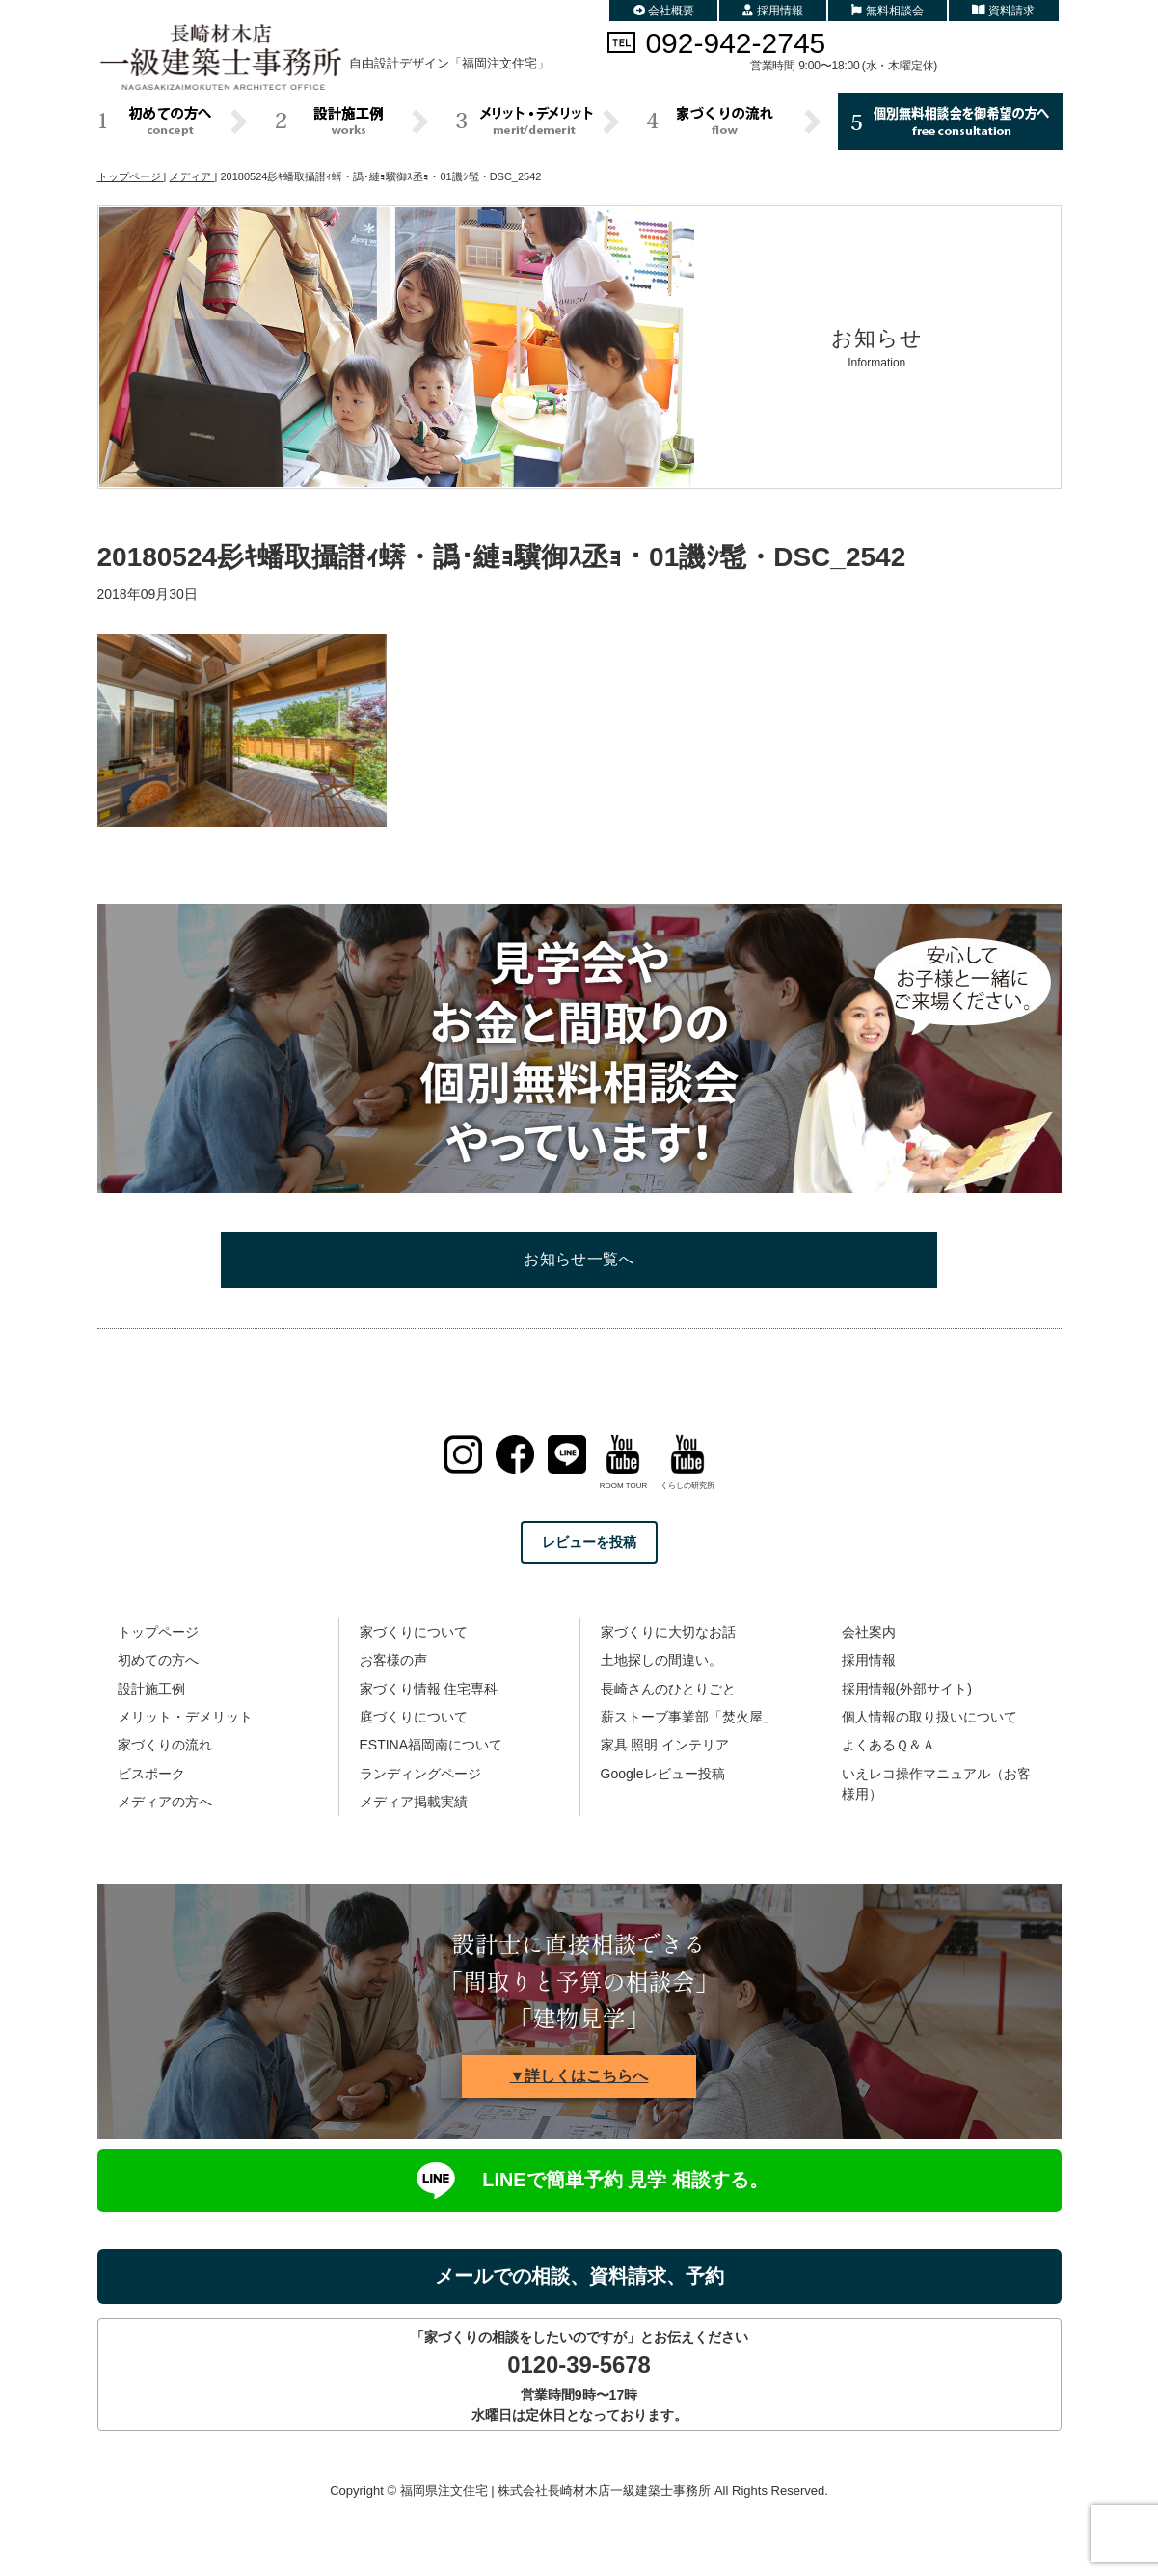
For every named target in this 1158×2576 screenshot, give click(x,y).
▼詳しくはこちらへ (579, 2076)
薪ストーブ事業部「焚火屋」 (688, 1716)
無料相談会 (887, 10)
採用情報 (772, 10)
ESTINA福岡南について (431, 1744)
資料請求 (1004, 10)
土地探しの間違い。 (661, 1660)
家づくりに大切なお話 (668, 1632)
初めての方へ (158, 1660)
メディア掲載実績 (414, 1801)
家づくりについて (414, 1632)
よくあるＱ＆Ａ (888, 1744)
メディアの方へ (165, 1801)
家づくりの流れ (165, 1744)
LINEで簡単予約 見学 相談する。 (579, 2180)
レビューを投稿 (589, 1542)
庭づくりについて (414, 1716)
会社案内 (869, 1632)
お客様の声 (393, 1660)
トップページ (158, 1632)
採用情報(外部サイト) (907, 1688)
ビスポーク (151, 1773)
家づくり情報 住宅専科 (429, 1688)
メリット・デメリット (185, 1716)
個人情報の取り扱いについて (929, 1716)
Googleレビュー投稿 (663, 1773)
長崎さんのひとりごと (668, 1688)
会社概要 (664, 10)
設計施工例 (151, 1688)
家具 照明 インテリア (665, 1744)
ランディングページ (420, 1773)
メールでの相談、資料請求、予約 (579, 2276)
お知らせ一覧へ (579, 1259)
